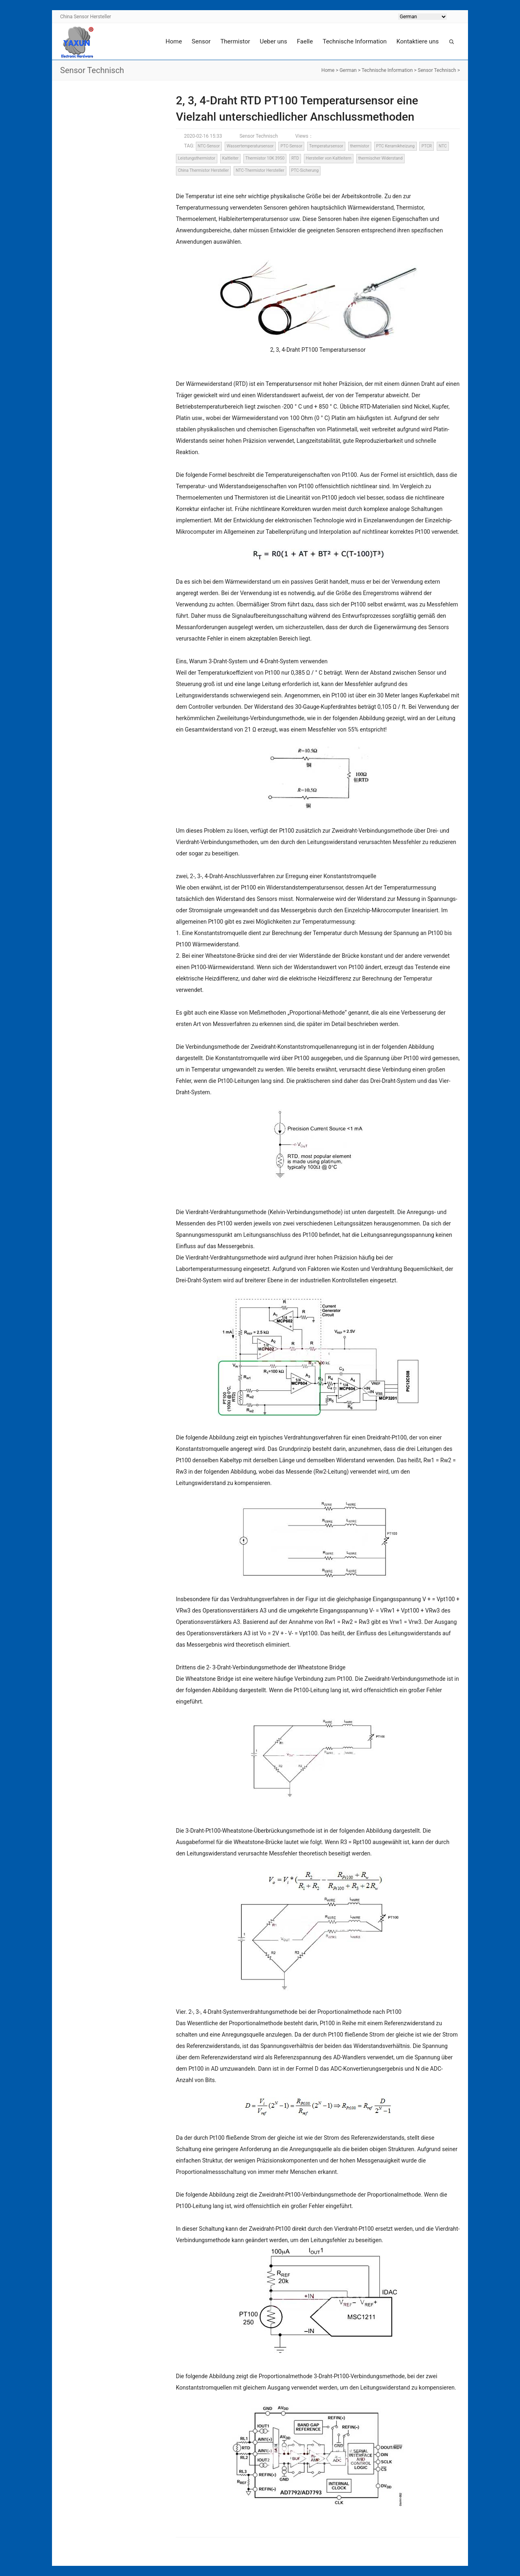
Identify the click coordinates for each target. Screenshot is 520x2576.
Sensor (201, 41)
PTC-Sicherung (305, 170)
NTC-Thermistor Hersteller (260, 170)
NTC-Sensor (208, 146)
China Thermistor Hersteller (203, 170)
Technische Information (355, 41)
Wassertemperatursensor (250, 146)
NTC (443, 146)
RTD (295, 158)
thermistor (359, 146)
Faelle (305, 41)
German (348, 70)
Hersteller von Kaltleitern (328, 158)
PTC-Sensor (291, 146)
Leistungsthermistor (196, 158)
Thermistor (235, 41)
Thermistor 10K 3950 (264, 158)
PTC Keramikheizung (395, 146)
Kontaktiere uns (417, 41)
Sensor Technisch (437, 70)
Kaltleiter (230, 158)
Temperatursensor (326, 146)
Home (173, 41)
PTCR (426, 146)
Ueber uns (273, 41)
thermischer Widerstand (380, 158)
